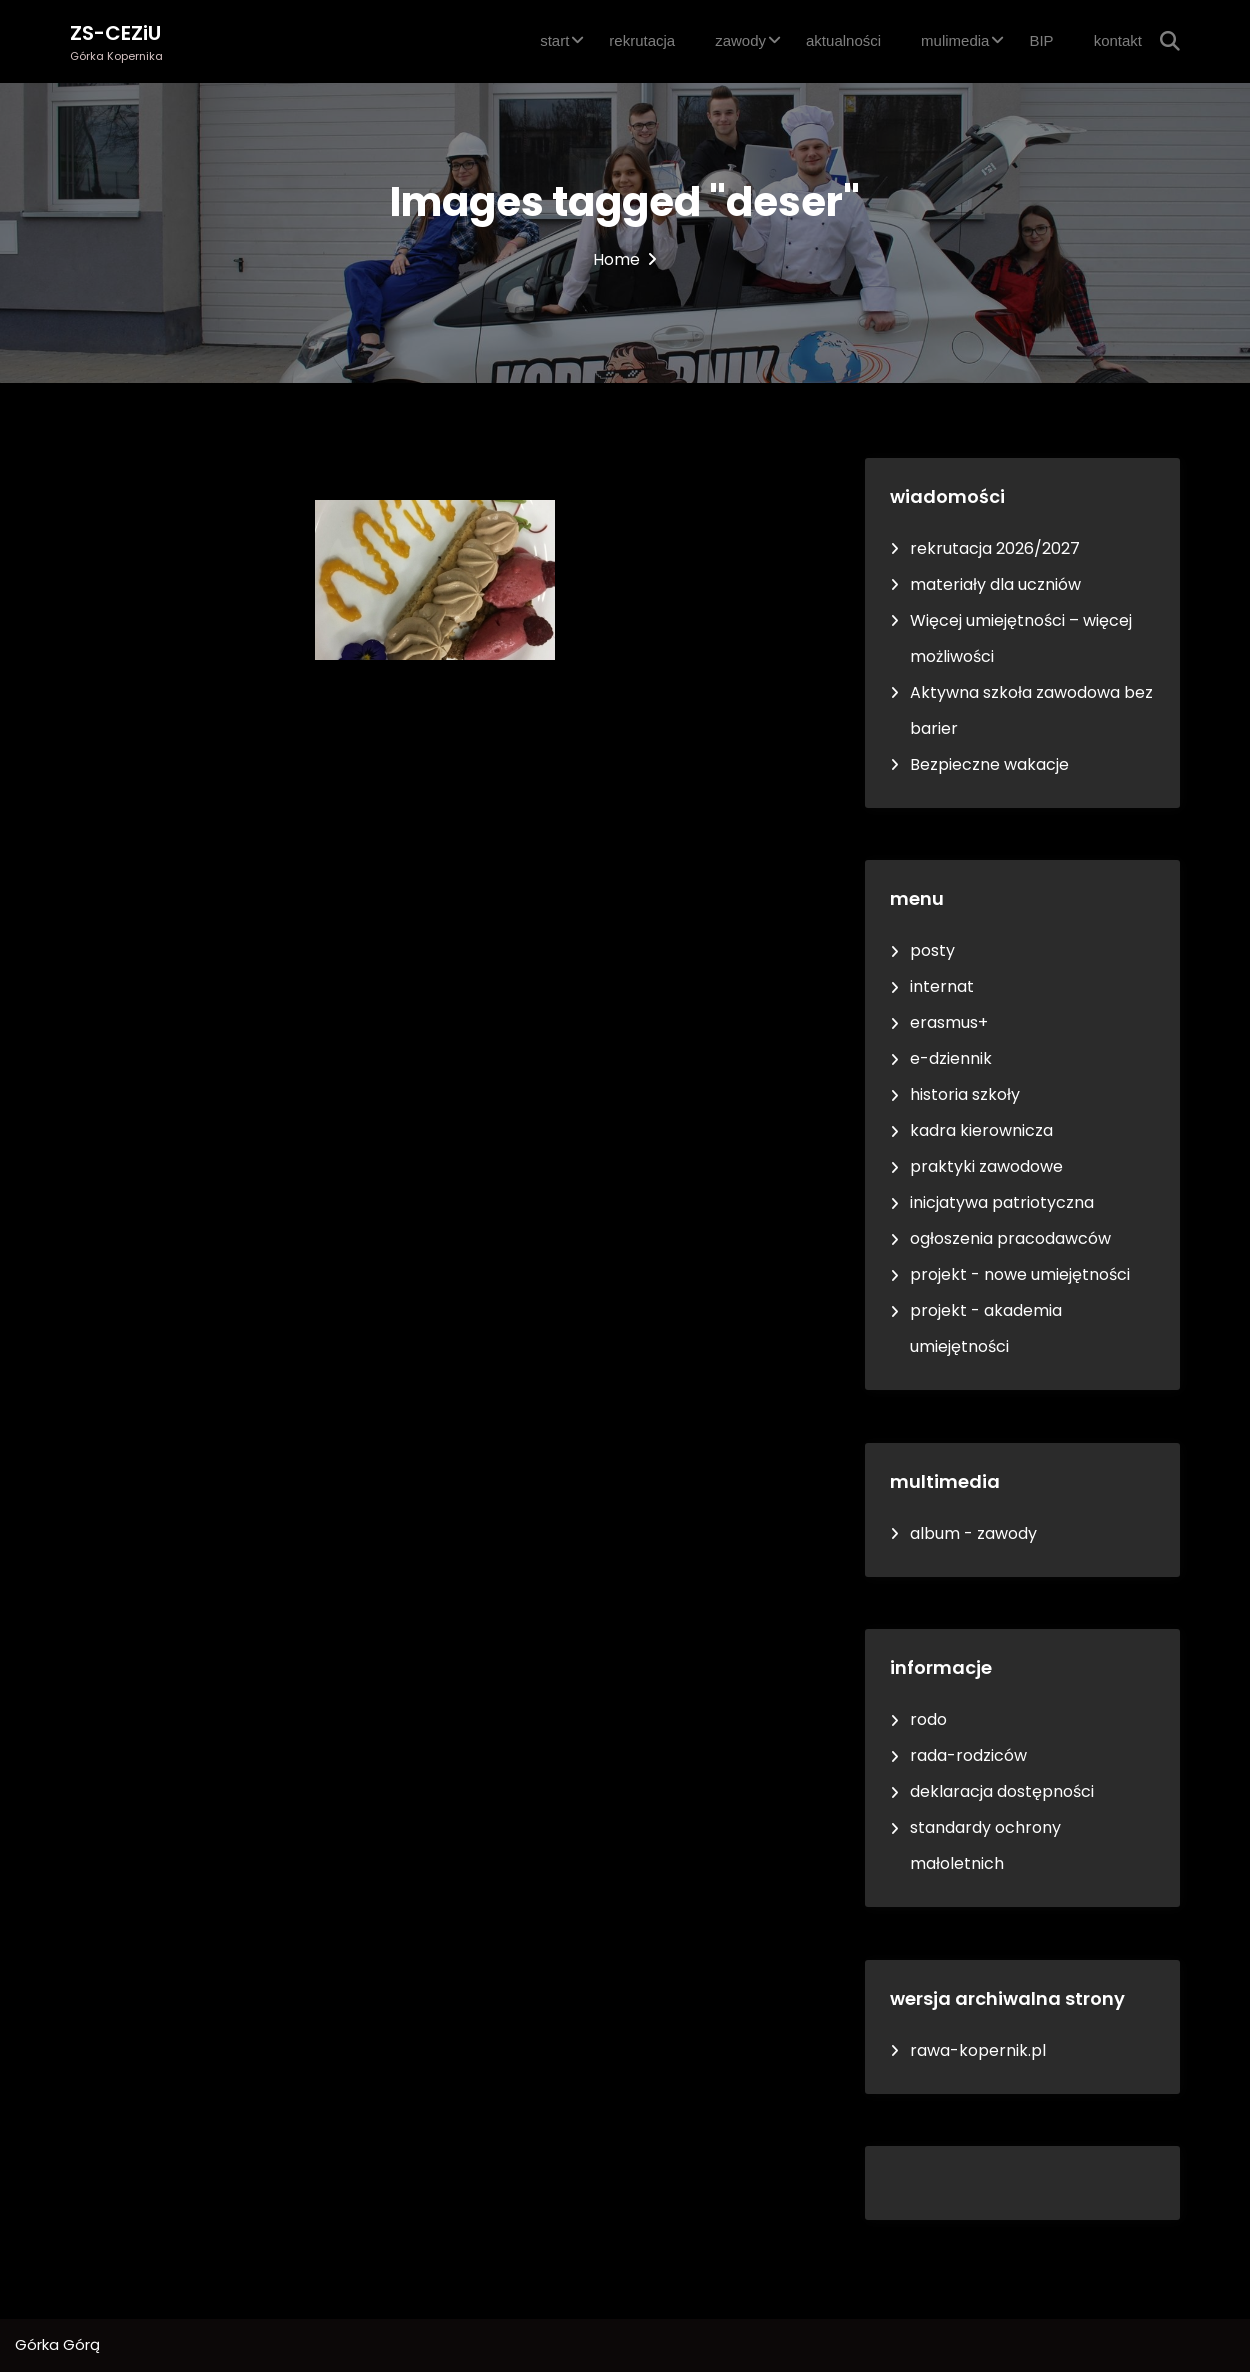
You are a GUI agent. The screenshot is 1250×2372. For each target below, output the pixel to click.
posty (932, 950)
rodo (928, 1719)
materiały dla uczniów (995, 584)
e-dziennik (951, 1058)
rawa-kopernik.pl (978, 2050)
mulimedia (955, 40)
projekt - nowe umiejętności (1020, 1274)
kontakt (1118, 40)
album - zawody (973, 1533)
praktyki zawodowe (986, 1166)
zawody (740, 40)
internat (942, 986)
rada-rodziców (968, 1755)
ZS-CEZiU (115, 33)
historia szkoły (965, 1094)
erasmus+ (949, 1022)
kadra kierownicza (981, 1130)
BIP (1041, 40)
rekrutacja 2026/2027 (995, 548)
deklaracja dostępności (1002, 1791)
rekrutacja (642, 40)
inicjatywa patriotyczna (1002, 1202)
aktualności (843, 40)
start (554, 40)
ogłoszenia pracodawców (1010, 1238)
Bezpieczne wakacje (989, 764)
